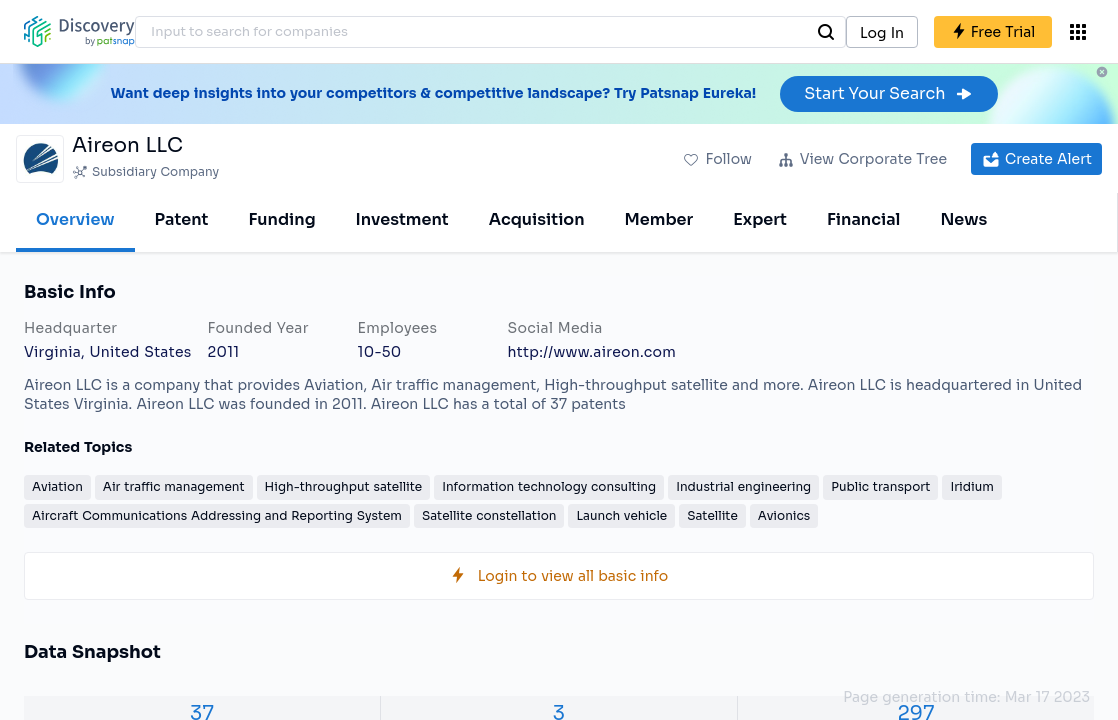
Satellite (712, 515)
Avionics (784, 515)
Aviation (57, 486)
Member (659, 219)
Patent (182, 219)
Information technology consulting (549, 486)
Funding (281, 219)
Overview (75, 219)
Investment (402, 219)
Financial (863, 219)
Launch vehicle (621, 515)
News (963, 219)
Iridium (972, 486)
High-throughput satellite (344, 486)
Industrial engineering (743, 486)
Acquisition (537, 219)
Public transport (880, 486)
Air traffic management (174, 486)
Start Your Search (888, 93)
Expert (760, 219)
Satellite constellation (489, 515)
